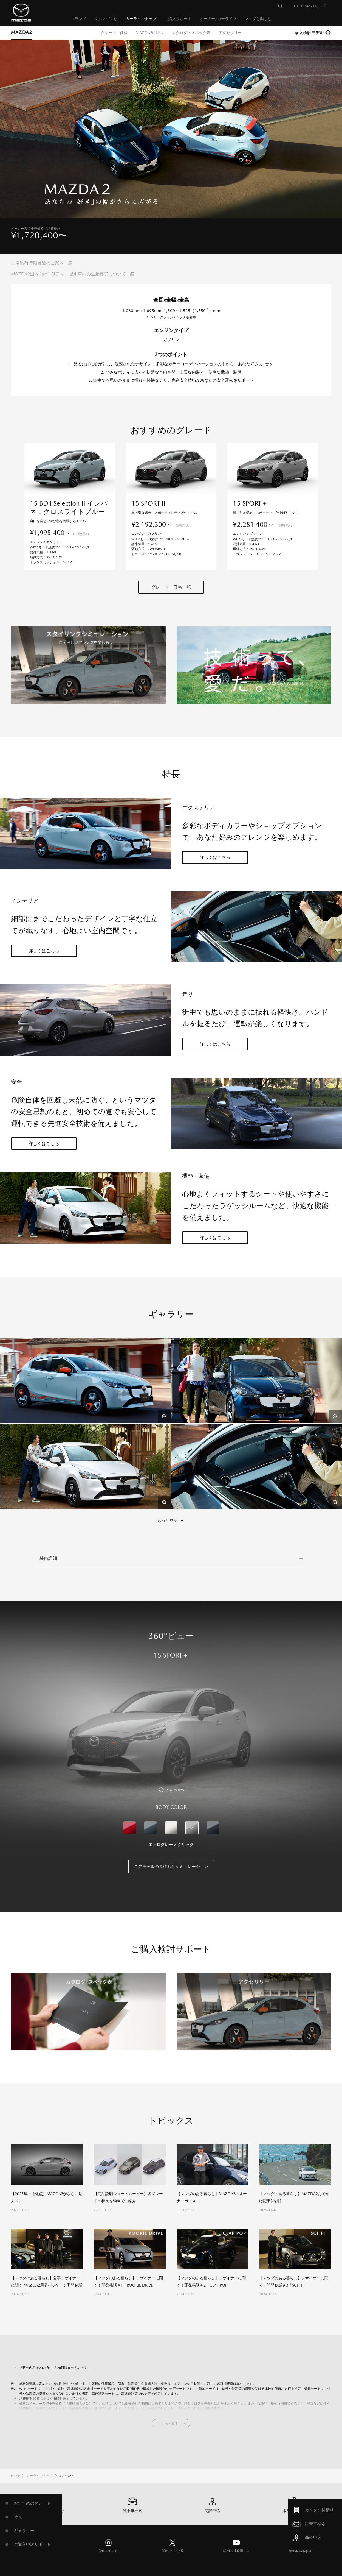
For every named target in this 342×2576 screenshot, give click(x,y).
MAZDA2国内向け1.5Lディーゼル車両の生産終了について (68, 274)
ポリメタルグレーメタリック (213, 1777)
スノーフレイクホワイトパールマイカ (171, 1777)
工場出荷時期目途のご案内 (37, 263)
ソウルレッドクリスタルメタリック (129, 1777)
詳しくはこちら (215, 806)
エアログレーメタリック (192, 1777)
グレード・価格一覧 (171, 536)
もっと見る (170, 2373)
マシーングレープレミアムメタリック (150, 1777)
